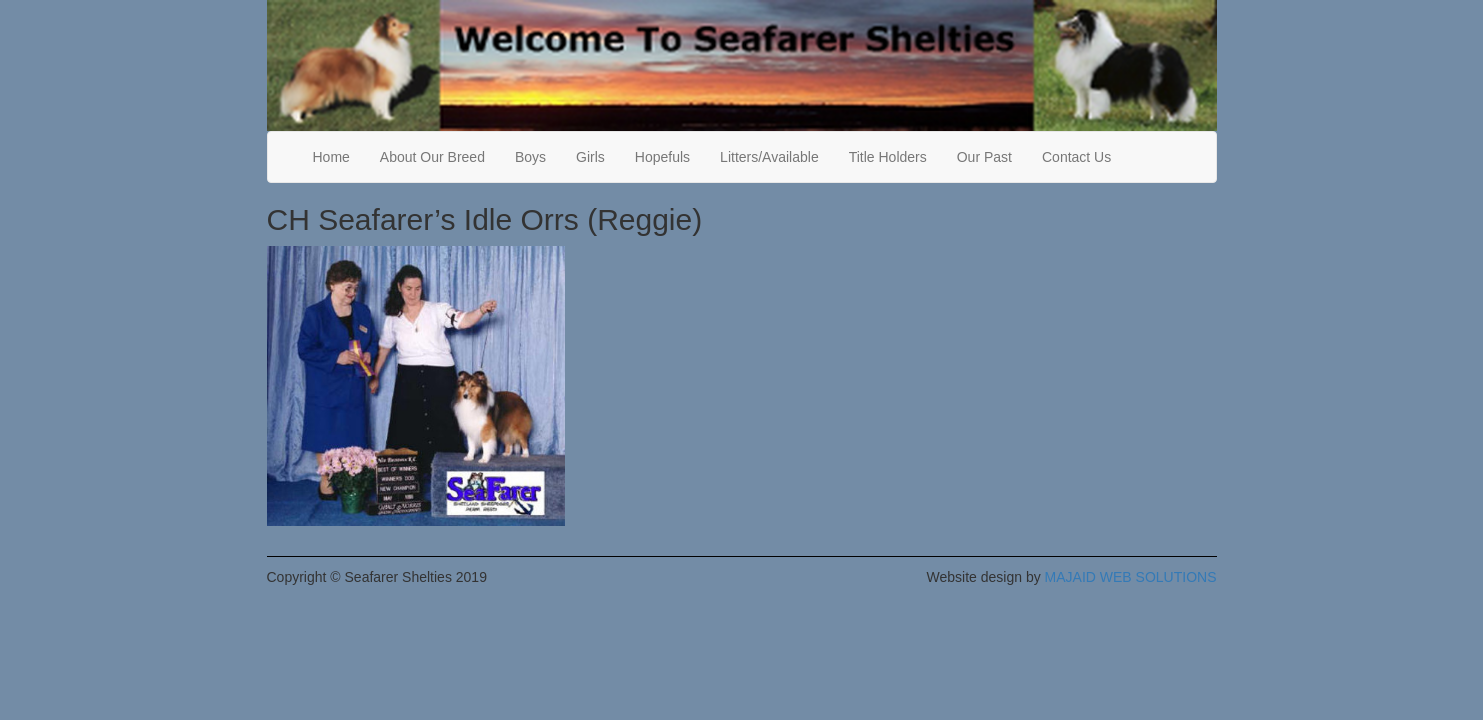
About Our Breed (432, 157)
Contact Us (1076, 157)
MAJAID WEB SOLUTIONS (1131, 577)
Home (331, 157)
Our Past (984, 157)
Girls (590, 157)
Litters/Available (769, 157)
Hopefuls (662, 157)
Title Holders (888, 157)
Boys (530, 157)
